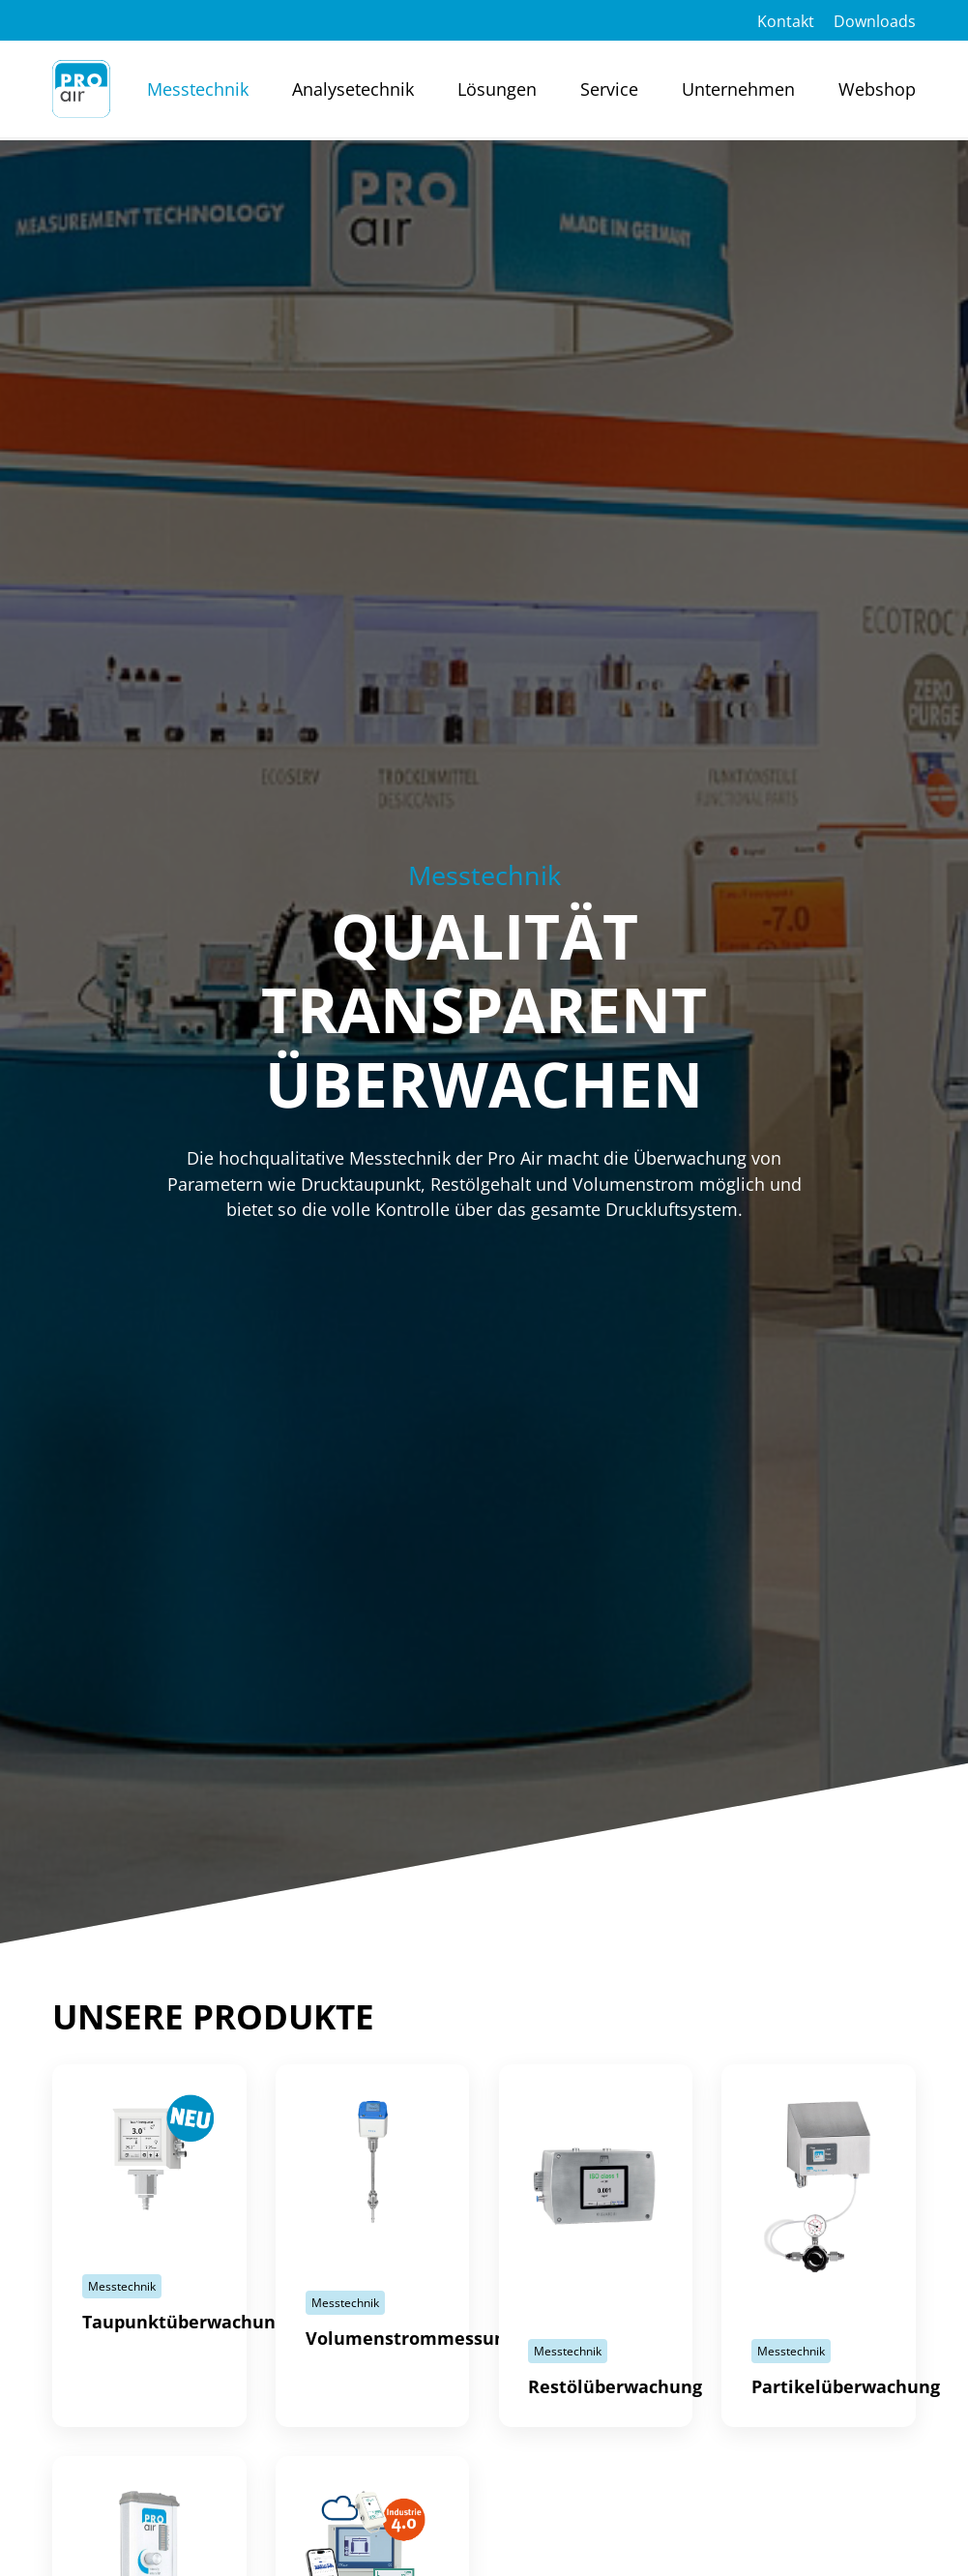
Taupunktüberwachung (183, 2321)
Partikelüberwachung (845, 2386)
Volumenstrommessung (410, 2338)
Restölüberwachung (615, 2386)
